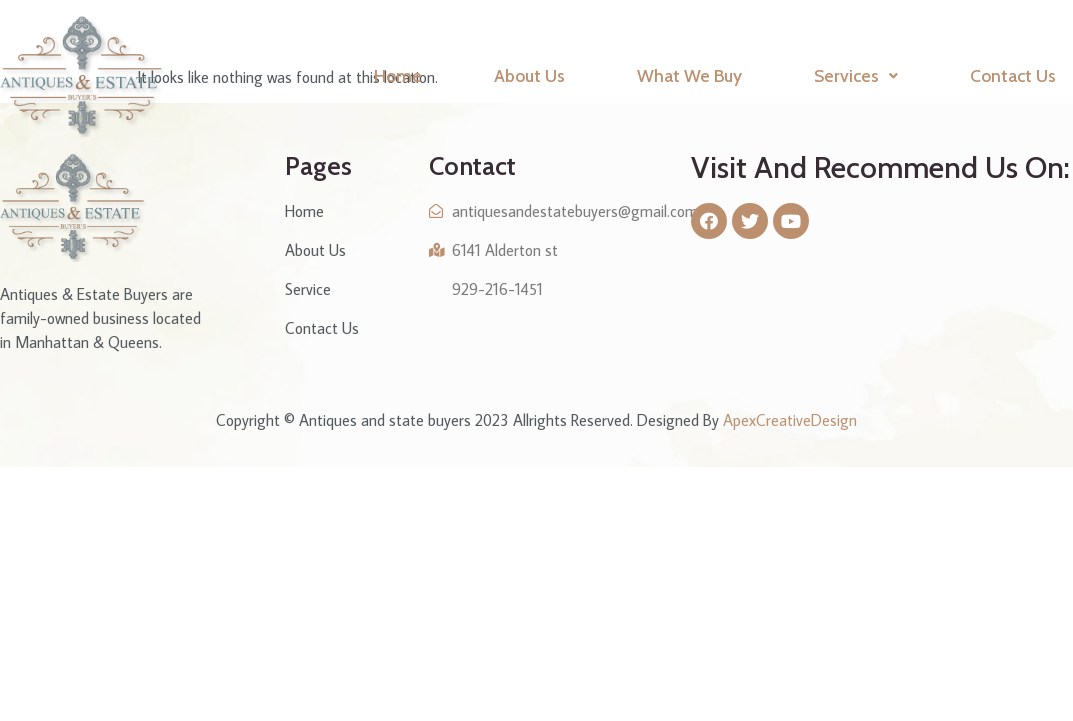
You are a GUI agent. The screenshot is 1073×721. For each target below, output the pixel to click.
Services (856, 75)
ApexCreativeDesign (790, 420)
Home (398, 75)
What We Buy (689, 75)
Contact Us (1013, 75)
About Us (529, 75)
